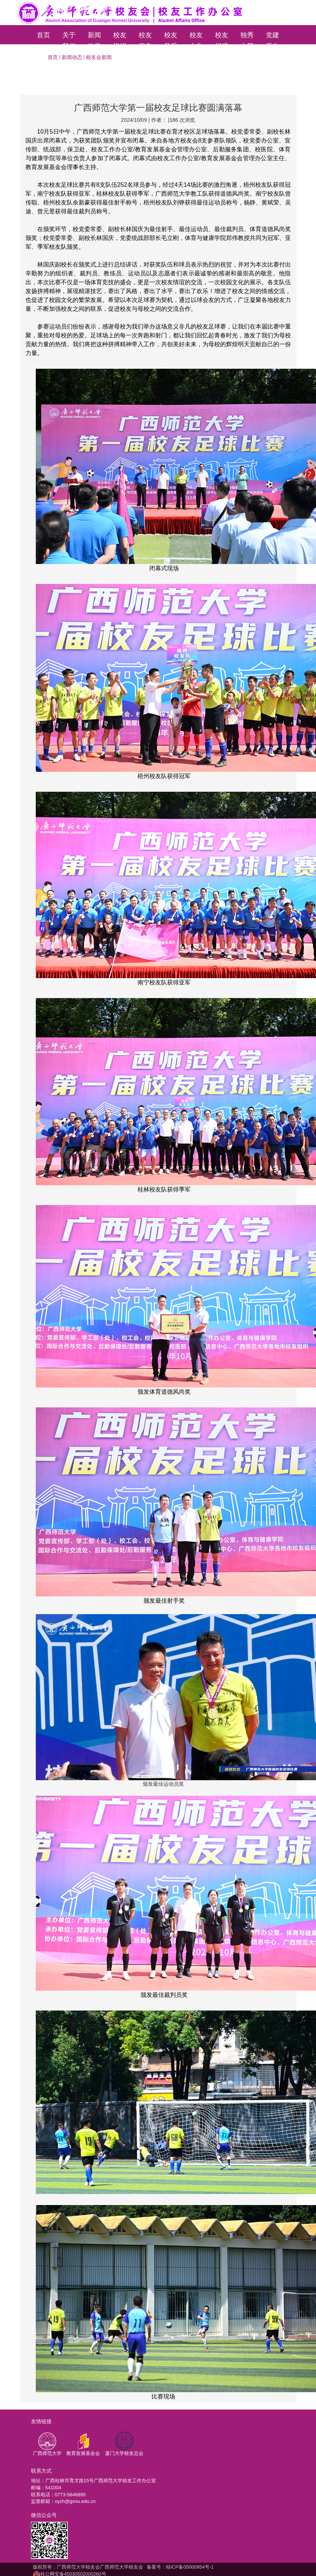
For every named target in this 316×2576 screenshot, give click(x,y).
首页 (43, 35)
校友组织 (119, 37)
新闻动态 (94, 37)
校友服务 (145, 37)
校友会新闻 (99, 57)
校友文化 (196, 37)
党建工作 (272, 37)
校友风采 (170, 37)
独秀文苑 (247, 37)
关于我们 (69, 37)
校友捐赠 (221, 37)
